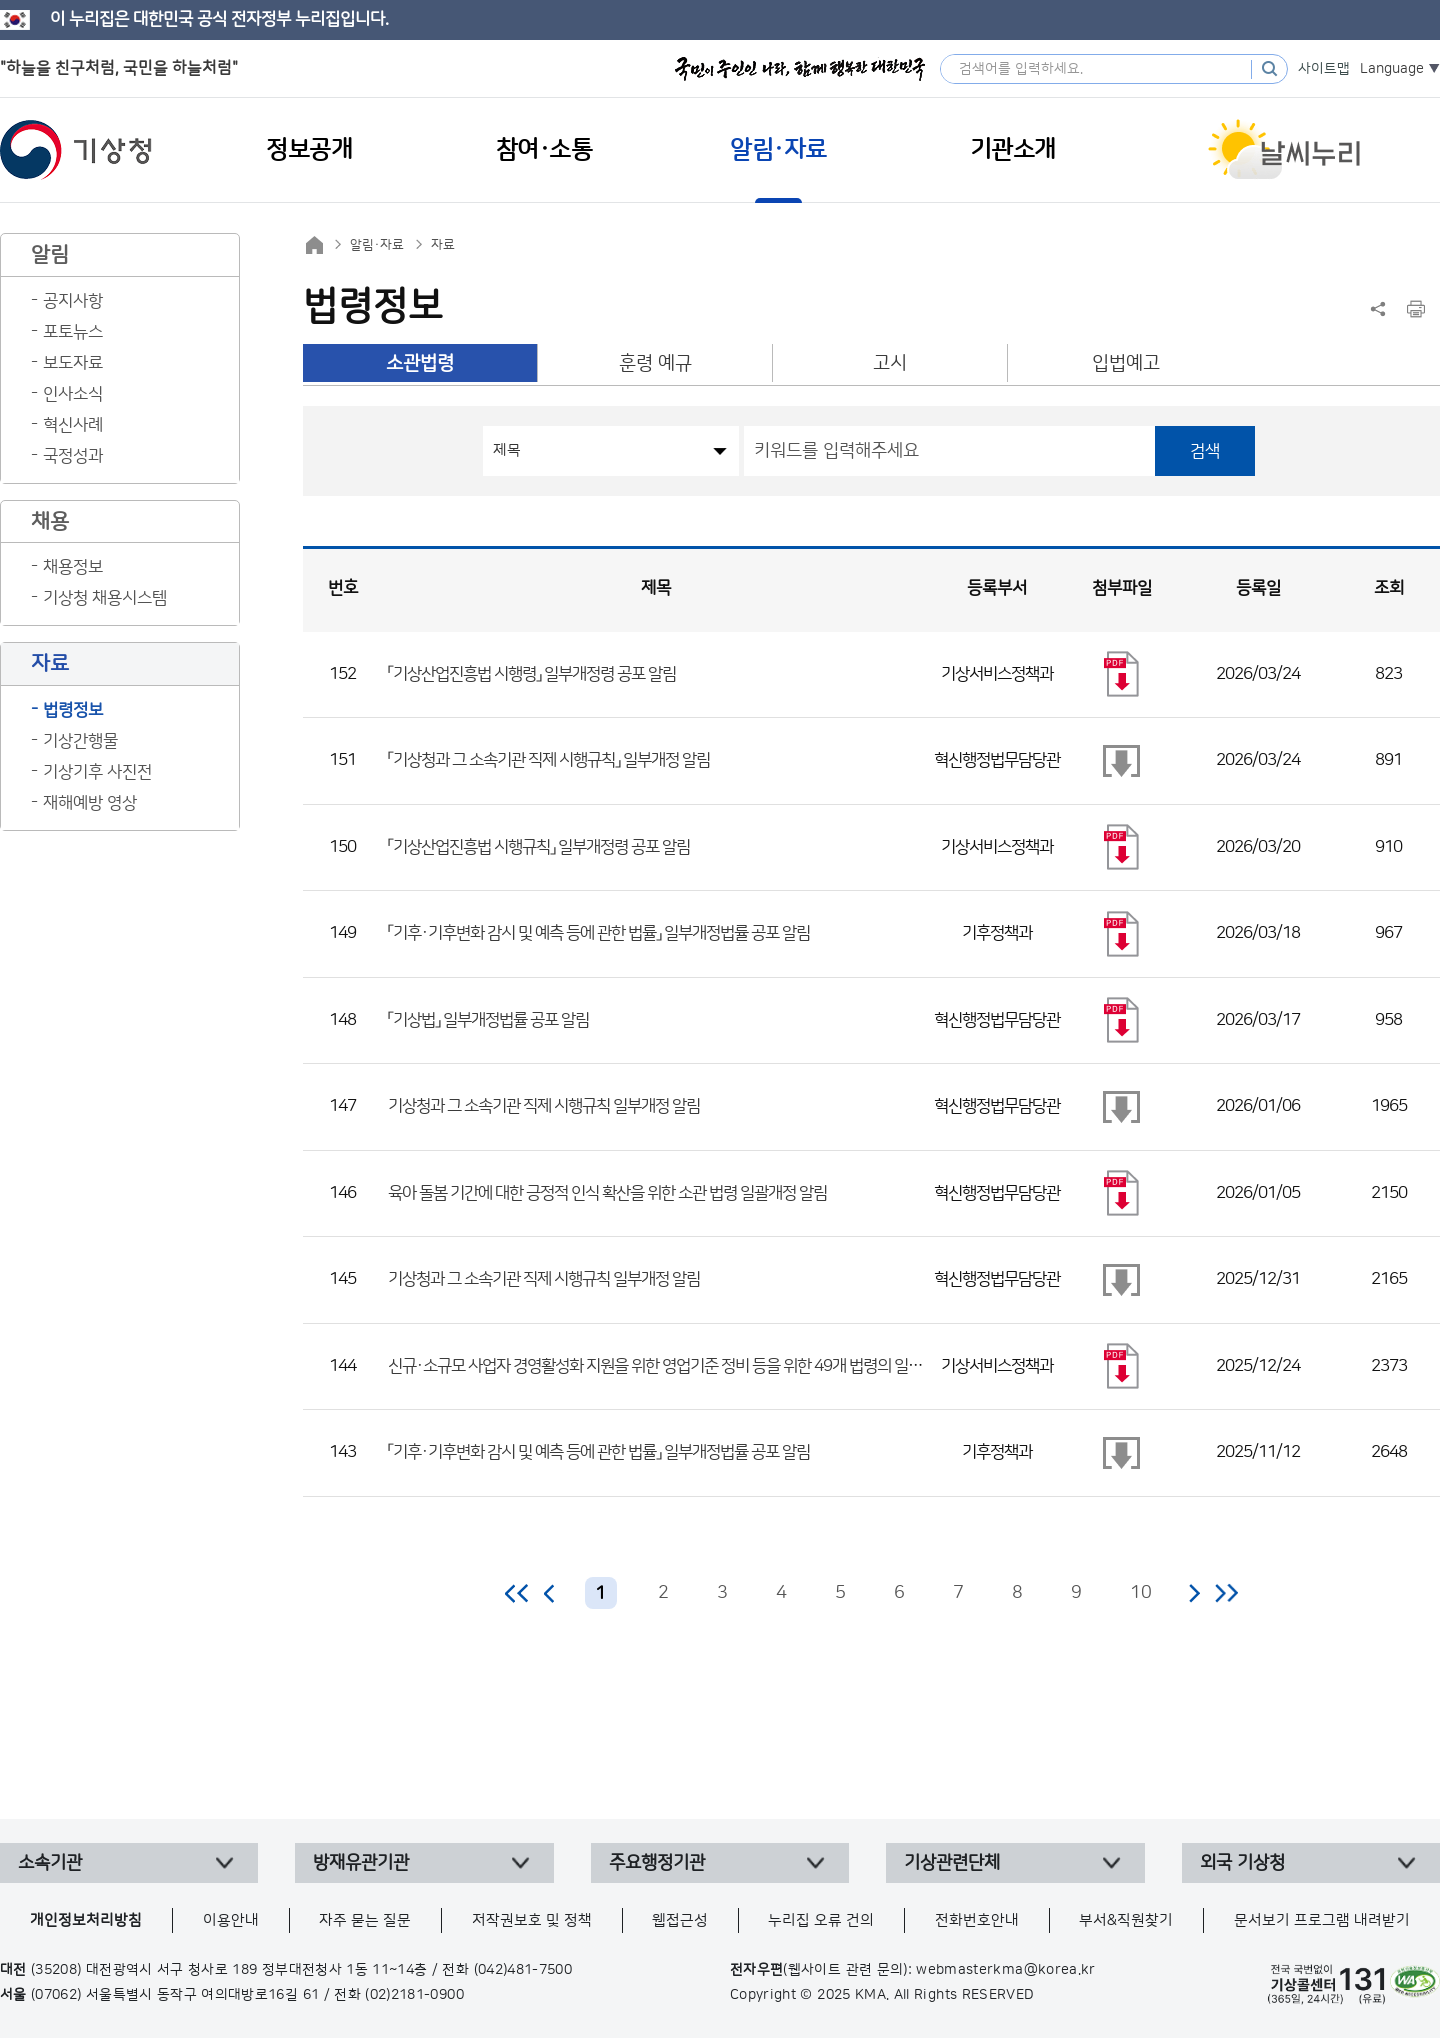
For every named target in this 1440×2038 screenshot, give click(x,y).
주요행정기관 (657, 1863)
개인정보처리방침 (86, 1920)
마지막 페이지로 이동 (1226, 1593)
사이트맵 (1324, 69)
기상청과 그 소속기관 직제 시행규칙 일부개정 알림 (544, 1106)
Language (1392, 69)
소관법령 (420, 363)
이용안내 (231, 1920)
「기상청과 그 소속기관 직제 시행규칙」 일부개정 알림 (549, 760)
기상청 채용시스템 (105, 598)
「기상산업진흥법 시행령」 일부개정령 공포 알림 (532, 674)
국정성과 (73, 456)
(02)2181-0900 (414, 1995)
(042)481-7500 (523, 1970)
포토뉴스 (73, 332)
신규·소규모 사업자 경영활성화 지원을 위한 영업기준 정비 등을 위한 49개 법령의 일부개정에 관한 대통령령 (721, 1366)
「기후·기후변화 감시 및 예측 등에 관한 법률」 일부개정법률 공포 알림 (599, 933)
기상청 (76, 150)
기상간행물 (80, 741)
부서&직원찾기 (1126, 1920)
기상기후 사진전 (97, 772)
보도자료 (73, 363)
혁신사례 (73, 425)
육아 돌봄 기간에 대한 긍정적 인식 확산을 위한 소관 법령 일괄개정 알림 (607, 1193)
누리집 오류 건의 (821, 1920)
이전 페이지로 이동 (550, 1593)
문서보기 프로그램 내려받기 (1322, 1920)
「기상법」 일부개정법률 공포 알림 (488, 1020)
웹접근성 (680, 1920)
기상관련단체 (952, 1863)
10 (1141, 1593)
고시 (890, 363)
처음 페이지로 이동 (517, 1593)
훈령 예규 (655, 363)
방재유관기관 (361, 1863)
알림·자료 (377, 245)
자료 (443, 245)
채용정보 (73, 567)
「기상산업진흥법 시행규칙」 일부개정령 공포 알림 (539, 847)
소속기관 (50, 1863)
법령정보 (73, 710)
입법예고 (1126, 363)
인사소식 (73, 394)
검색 (1205, 451)
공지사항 (73, 301)
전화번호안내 (977, 1920)
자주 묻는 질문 (365, 1920)
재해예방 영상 (90, 803)
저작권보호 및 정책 (532, 1920)
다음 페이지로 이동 (1194, 1593)
